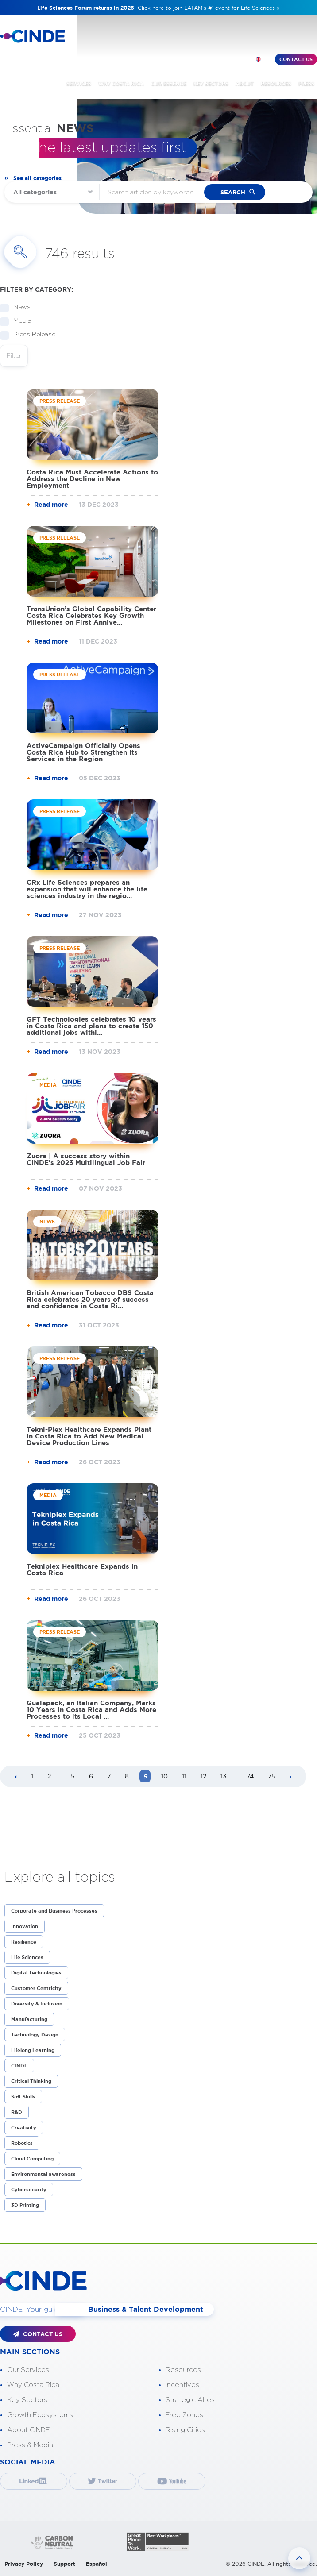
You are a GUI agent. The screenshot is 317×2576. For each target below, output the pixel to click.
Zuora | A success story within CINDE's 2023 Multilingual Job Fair (86, 1159)
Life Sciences (27, 1957)
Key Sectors (27, 2399)
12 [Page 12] (203, 1776)
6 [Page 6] (91, 1776)
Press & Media (30, 2444)
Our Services (28, 2369)
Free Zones (184, 2414)
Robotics (22, 2143)
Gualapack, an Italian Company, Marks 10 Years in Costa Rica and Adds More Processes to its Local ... (91, 1709)
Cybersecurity (28, 2189)
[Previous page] (16, 1777)
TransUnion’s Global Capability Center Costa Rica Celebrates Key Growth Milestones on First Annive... (91, 615)
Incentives (182, 2384)
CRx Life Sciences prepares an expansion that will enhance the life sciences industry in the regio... (87, 889)
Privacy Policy (23, 2563)
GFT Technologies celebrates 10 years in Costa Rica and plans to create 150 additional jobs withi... (91, 1025)
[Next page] (290, 1777)
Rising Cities (185, 2429)
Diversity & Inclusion (36, 2003)
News (19, 307)
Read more (51, 504)
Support (64, 2563)
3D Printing (25, 2205)
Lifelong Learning (32, 2050)
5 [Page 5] (73, 1776)
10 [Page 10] (164, 1776)
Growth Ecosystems (40, 2414)
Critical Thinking (31, 2081)
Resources (183, 2369)
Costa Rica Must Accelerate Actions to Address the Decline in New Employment (92, 478)
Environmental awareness (43, 2174)
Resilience (23, 1941)
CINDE (19, 2065)
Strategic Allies (190, 2399)
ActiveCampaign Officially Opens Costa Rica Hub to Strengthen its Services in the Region (83, 752)
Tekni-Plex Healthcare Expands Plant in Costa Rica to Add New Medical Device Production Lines (89, 1436)
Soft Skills (23, 2096)
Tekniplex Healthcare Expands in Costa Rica (82, 1569)
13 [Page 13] (223, 1776)
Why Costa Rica (33, 2384)
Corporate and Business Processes (54, 1910)
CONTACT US (37, 2334)
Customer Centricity (36, 1988)
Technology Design (34, 2034)
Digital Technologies (36, 1972)
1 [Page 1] (32, 1776)
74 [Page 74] (250, 1776)
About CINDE (28, 2429)
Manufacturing (29, 2019)
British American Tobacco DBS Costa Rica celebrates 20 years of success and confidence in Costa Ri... (90, 1299)
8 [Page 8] (127, 1776)
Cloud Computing (32, 2158)
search (232, 192)
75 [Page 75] (271, 1776)
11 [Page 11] (184, 1776)
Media (19, 321)
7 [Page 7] (109, 1776)
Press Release (31, 335)
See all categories (37, 178)
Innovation (24, 1926)
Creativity (23, 2127)
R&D (16, 2112)
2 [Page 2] (49, 1776)
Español (96, 2563)
